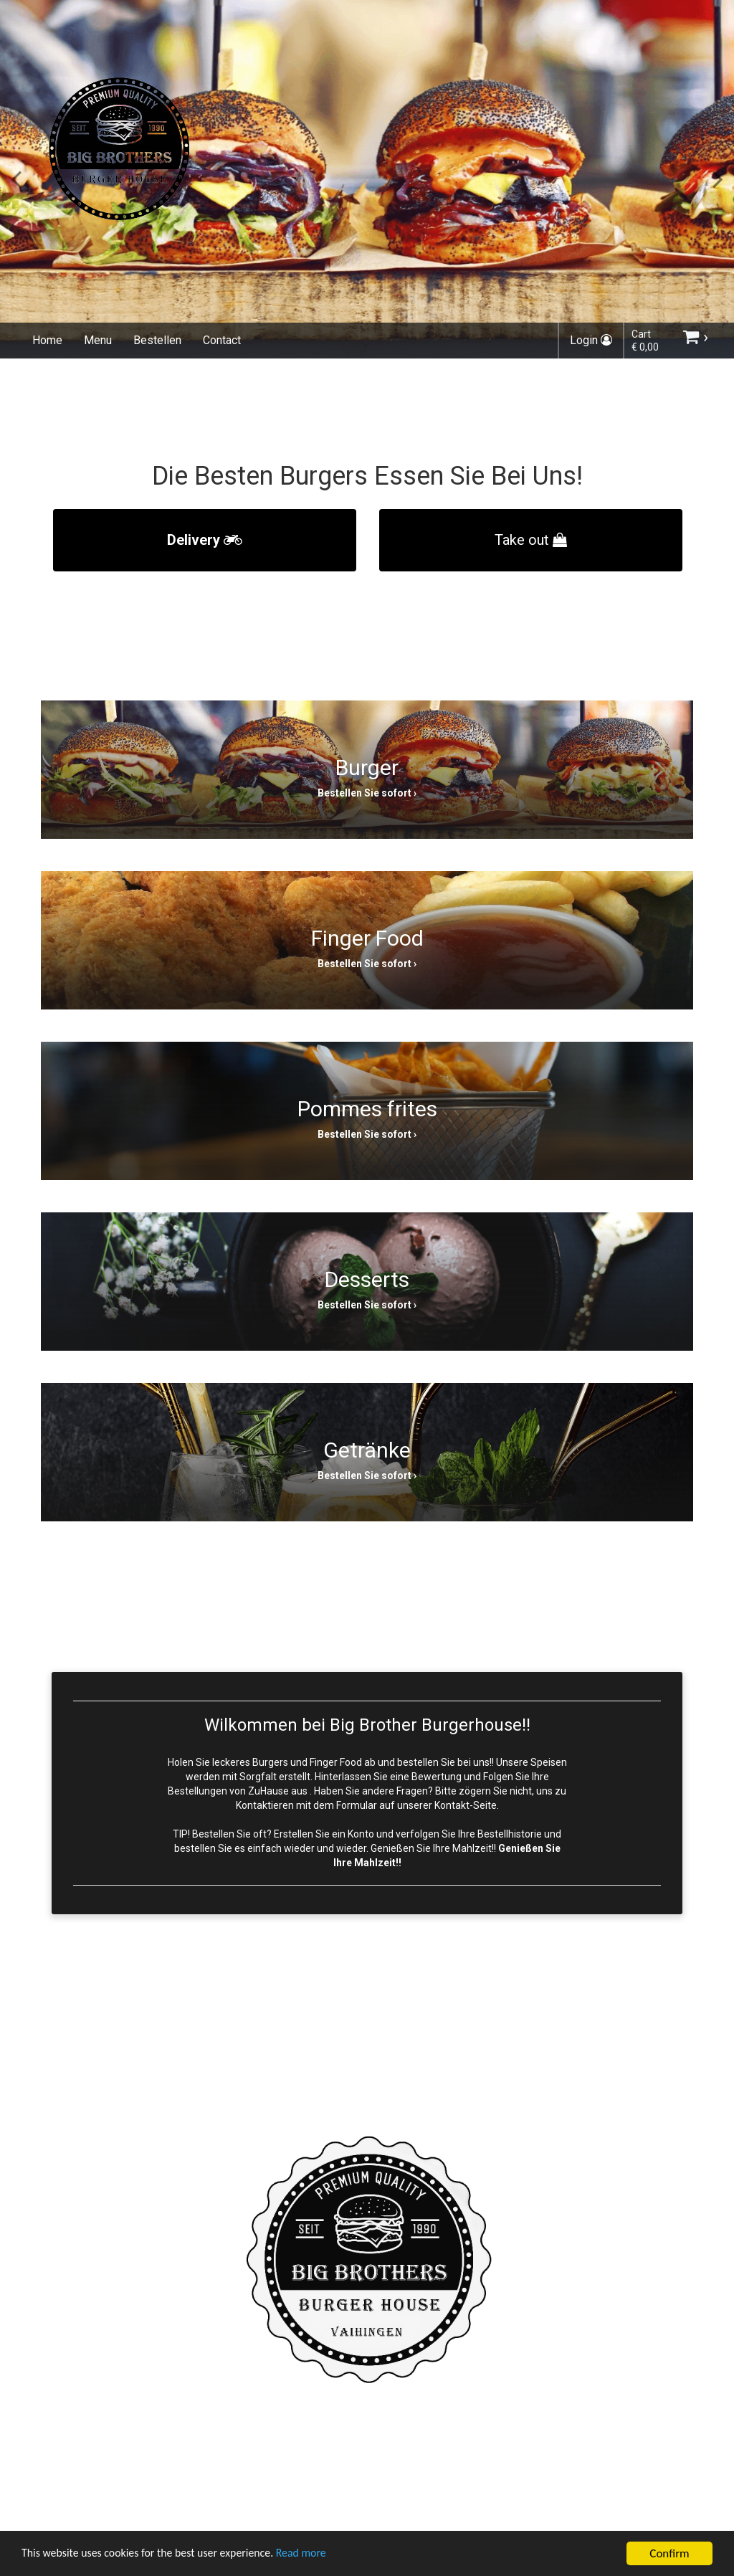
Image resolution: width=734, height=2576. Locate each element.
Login (591, 340)
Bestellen (157, 340)
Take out (531, 539)
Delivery (204, 539)
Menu (98, 340)
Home (47, 340)
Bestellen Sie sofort (364, 793)
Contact (222, 340)
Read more (321, 2555)
